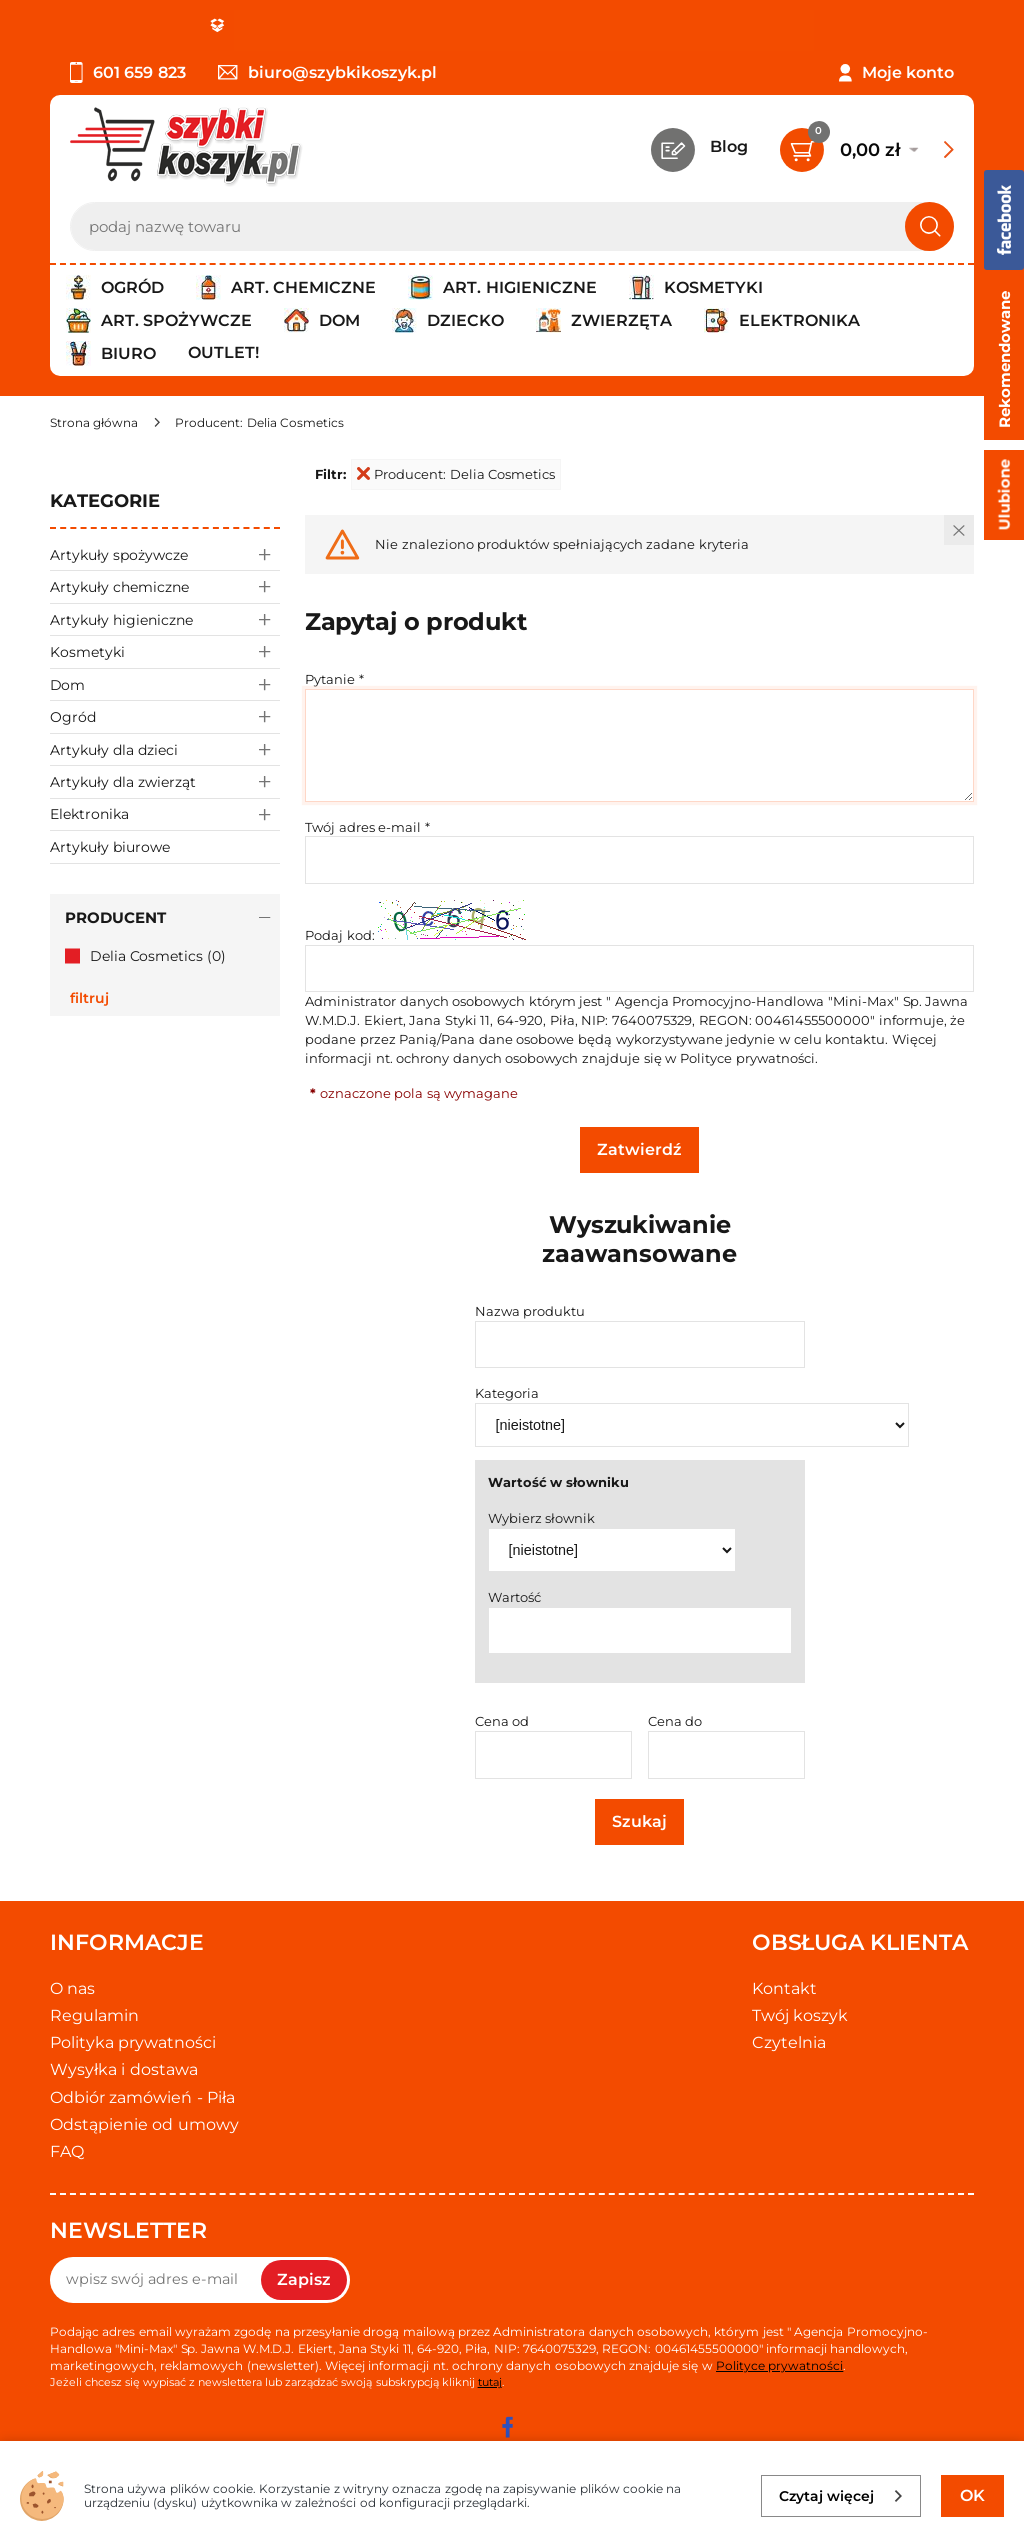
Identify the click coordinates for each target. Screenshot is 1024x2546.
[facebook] (507, 2427)
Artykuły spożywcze (165, 554)
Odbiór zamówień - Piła (142, 2097)
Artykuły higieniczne (165, 619)
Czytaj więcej (841, 2496)
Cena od (502, 1721)
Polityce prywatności (747, 1058)
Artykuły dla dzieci (165, 749)
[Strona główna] (94, 422)
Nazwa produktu (530, 1311)
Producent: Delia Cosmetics (456, 474)
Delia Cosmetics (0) (158, 956)
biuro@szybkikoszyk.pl (327, 72)
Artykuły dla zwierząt (165, 781)
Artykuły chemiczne (165, 586)
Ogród (165, 716)
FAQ (67, 2151)
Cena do (675, 1721)
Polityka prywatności (133, 2042)
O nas (72, 1988)
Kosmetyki (165, 651)
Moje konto (908, 72)
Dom (165, 684)
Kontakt (784, 1988)
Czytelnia (789, 2042)
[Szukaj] (929, 226)
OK (972, 2495)
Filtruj (89, 998)
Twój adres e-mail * (367, 827)
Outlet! (223, 352)
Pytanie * (334, 679)
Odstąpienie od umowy (144, 2124)
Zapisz (304, 2279)
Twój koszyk (800, 2015)
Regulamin (94, 2015)
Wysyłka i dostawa (124, 2069)
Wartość (514, 1597)
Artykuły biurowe (110, 847)
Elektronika (165, 814)
